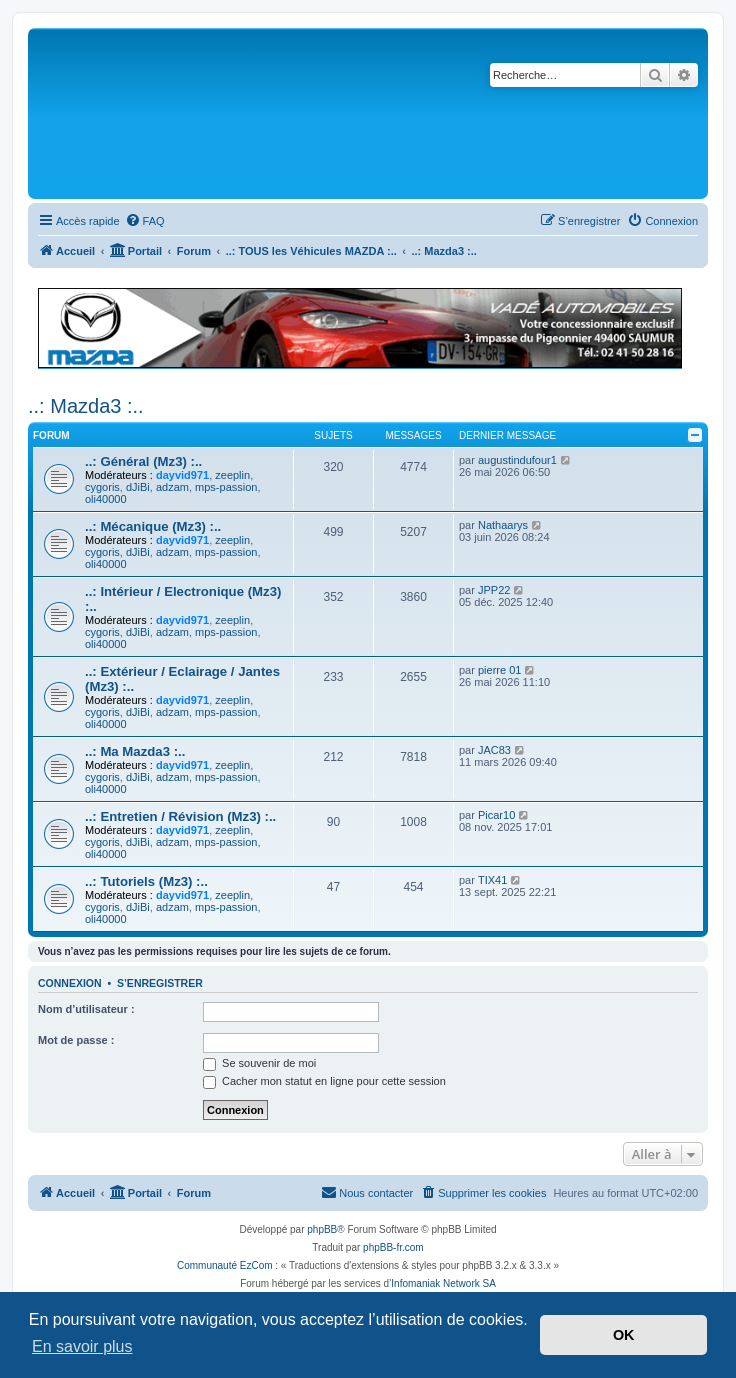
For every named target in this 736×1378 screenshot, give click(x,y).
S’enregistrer (160, 983)
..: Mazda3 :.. (86, 406)
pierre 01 (499, 670)
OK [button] (624, 1335)
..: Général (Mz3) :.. (143, 461)
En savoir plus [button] (82, 1346)
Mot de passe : (76, 1040)
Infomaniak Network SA (443, 1283)
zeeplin (232, 475)
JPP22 (494, 590)
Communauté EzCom (225, 1265)
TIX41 (492, 880)
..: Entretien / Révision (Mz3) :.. (180, 816)
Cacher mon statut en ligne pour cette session (324, 1081)
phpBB (322, 1229)
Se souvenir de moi (259, 1063)
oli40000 (106, 499)
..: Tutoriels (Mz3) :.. (146, 881)
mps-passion (226, 487)
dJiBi (138, 487)
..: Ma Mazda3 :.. (135, 751)
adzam (172, 487)
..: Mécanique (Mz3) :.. (153, 526)
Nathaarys (503, 525)
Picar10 (496, 815)
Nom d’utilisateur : (86, 1009)
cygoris (102, 487)
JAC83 (494, 750)
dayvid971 (182, 475)
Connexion (70, 983)
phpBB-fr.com (393, 1247)
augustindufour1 (517, 460)
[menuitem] (145, 221)
